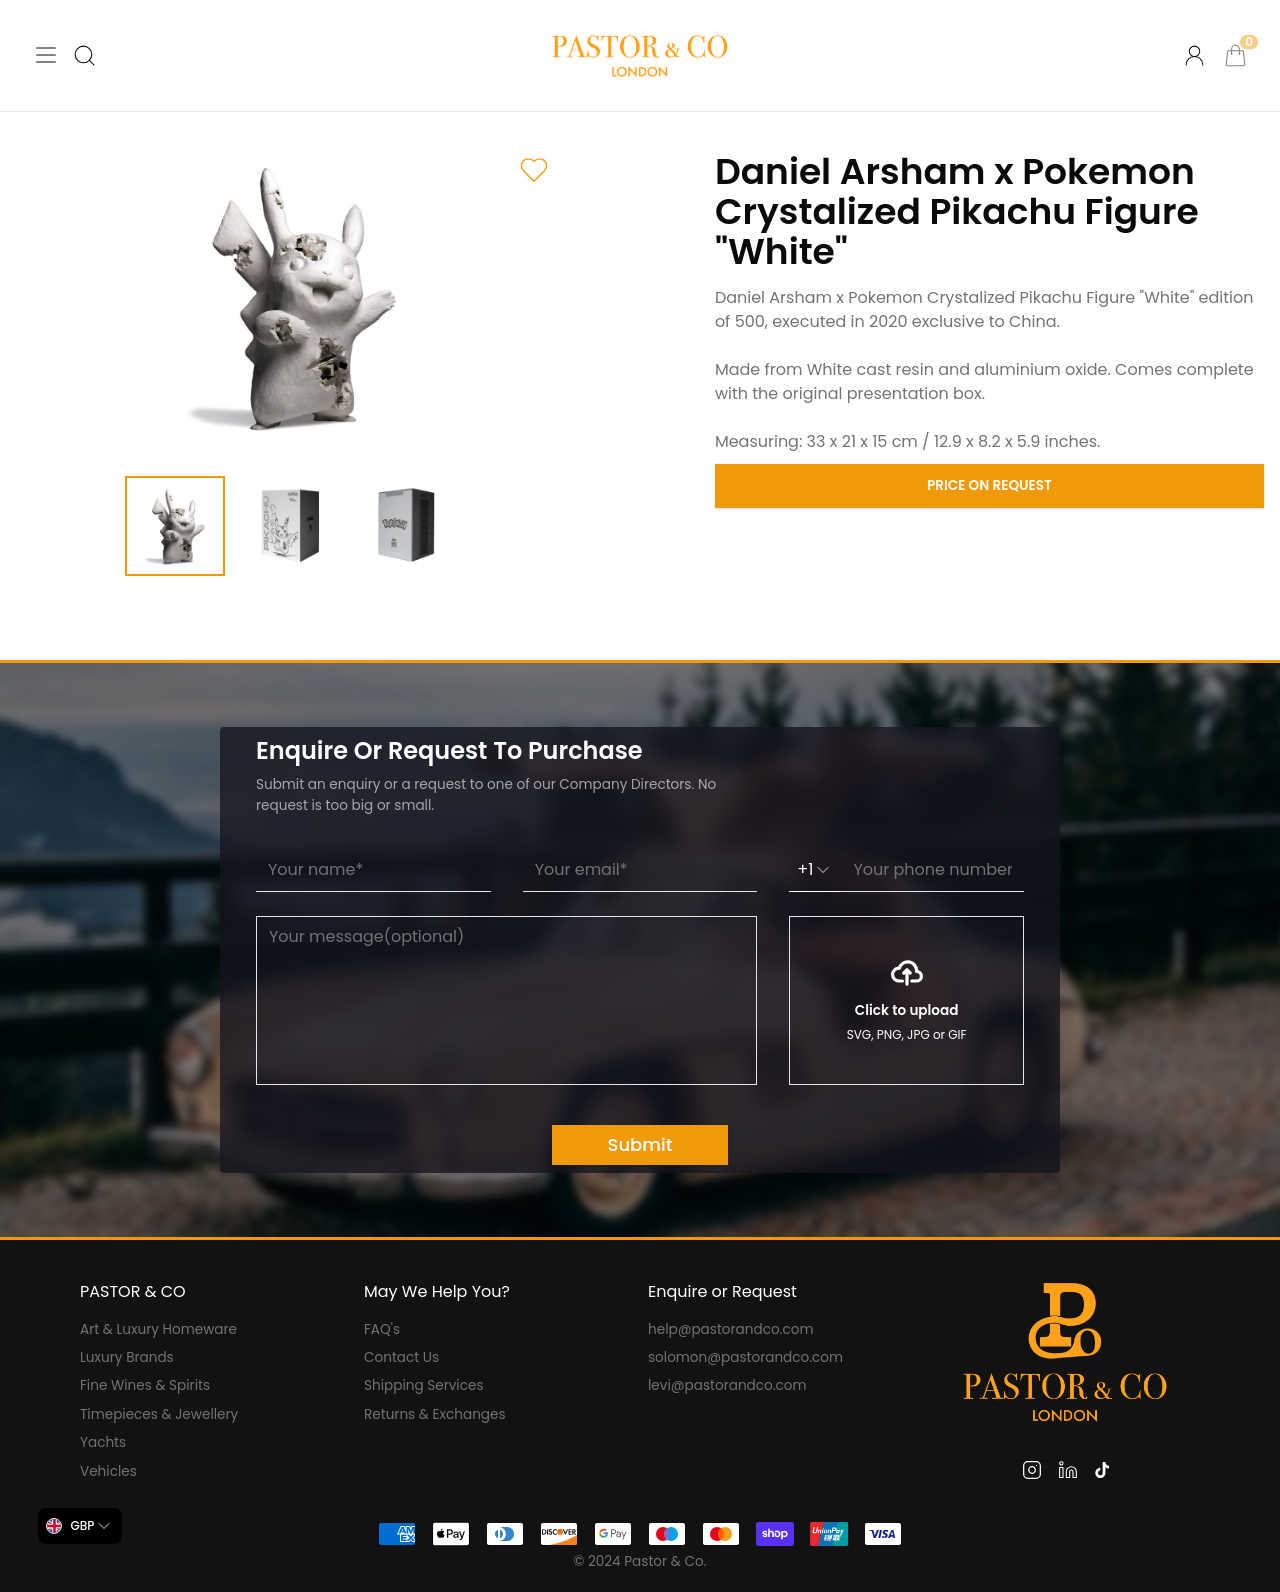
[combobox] (80, 1526)
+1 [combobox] (815, 869)
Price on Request (989, 485)
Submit (640, 1144)
